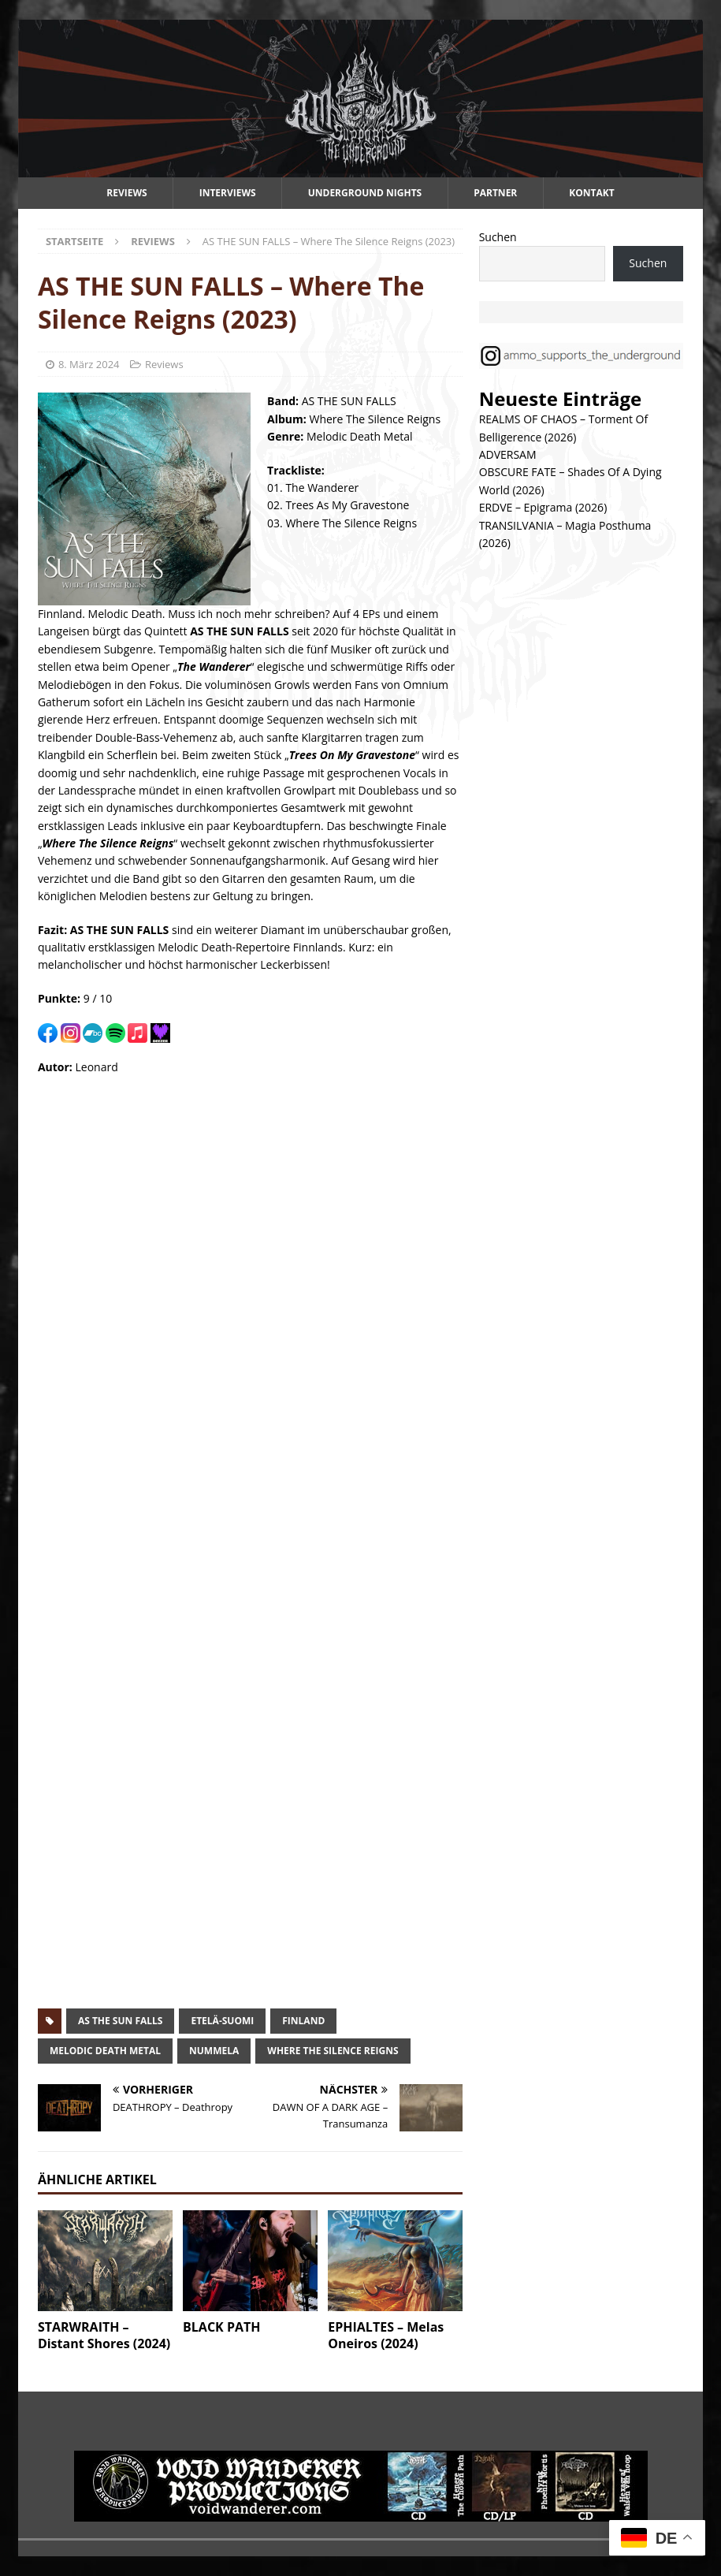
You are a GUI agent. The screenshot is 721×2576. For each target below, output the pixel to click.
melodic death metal (105, 2050)
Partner (495, 192)
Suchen (498, 236)
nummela (214, 2050)
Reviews (126, 192)
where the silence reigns (332, 2050)
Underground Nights (365, 192)
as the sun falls (120, 2020)
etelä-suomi (222, 2020)
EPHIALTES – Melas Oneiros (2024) (386, 2335)
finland (303, 2020)
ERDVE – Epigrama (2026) (543, 507)
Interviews (227, 192)
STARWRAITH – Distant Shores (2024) (104, 2335)
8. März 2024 (89, 364)
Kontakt (591, 192)
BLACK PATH (221, 2327)
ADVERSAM (508, 454)
